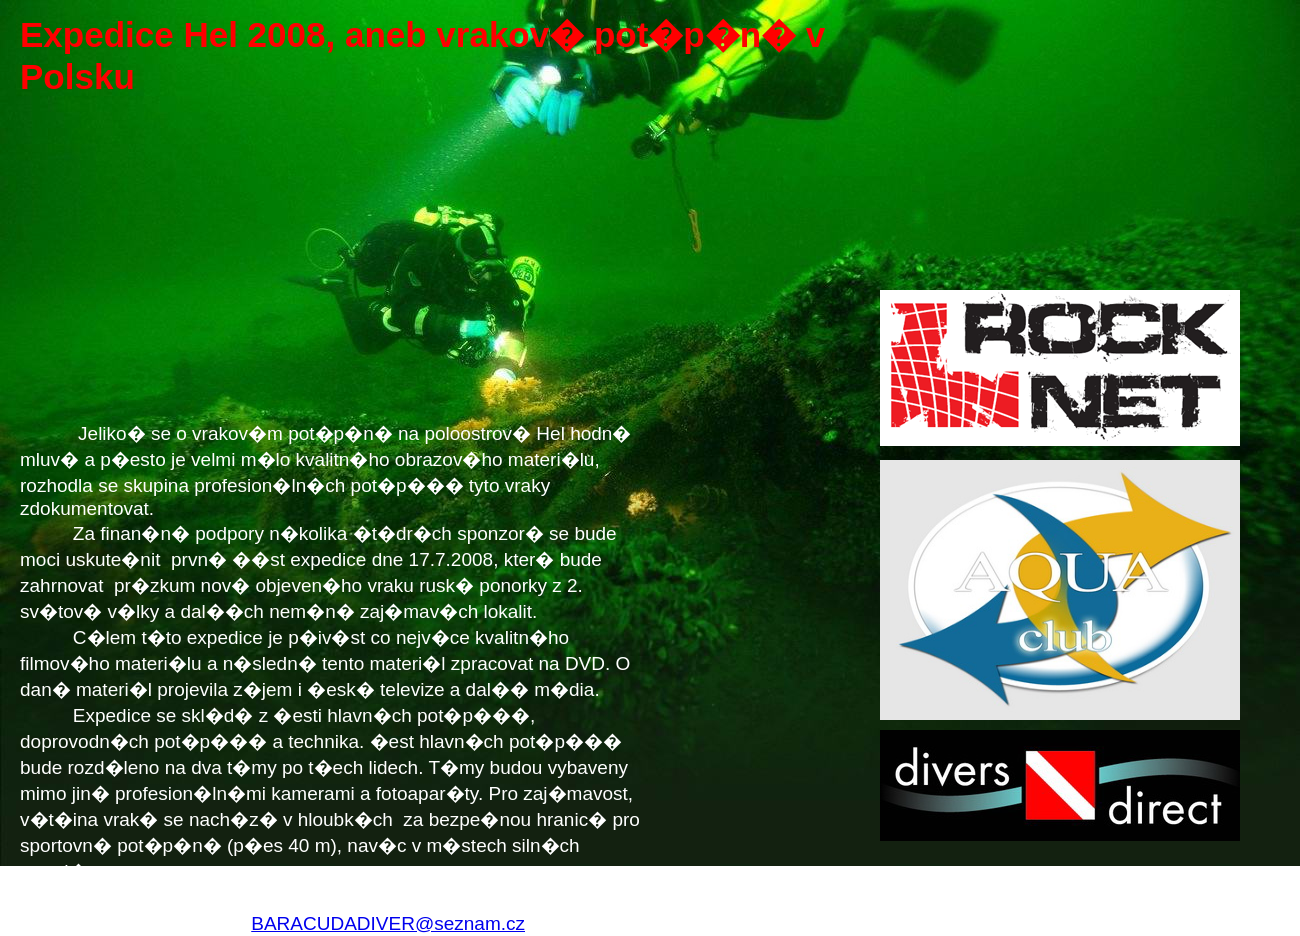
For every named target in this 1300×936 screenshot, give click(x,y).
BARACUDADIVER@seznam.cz (388, 923)
